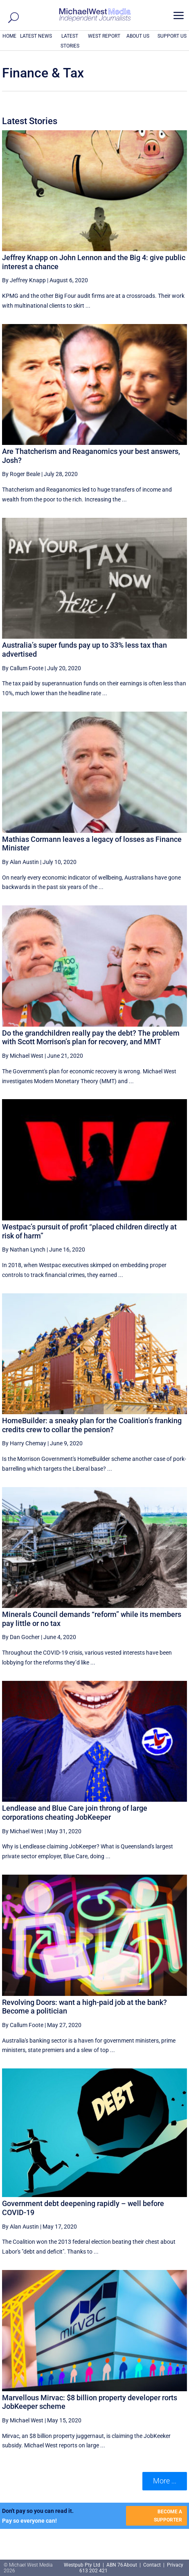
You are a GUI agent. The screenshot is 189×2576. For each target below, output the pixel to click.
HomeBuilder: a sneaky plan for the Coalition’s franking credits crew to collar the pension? (92, 1425)
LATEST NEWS (36, 36)
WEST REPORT (104, 36)
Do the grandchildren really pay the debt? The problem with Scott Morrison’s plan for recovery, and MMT (91, 1037)
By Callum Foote (22, 668)
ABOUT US (137, 36)
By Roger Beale (21, 474)
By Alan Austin (20, 862)
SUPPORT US (172, 36)
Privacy (175, 2565)
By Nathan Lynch (23, 1249)
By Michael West (22, 1055)
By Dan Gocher (21, 1637)
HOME (9, 36)
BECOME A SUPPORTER (168, 2516)
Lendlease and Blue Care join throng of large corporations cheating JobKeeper (74, 1812)
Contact (152, 2565)
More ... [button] (164, 2480)
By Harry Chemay (24, 1443)
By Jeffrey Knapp (24, 280)
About (131, 2565)
